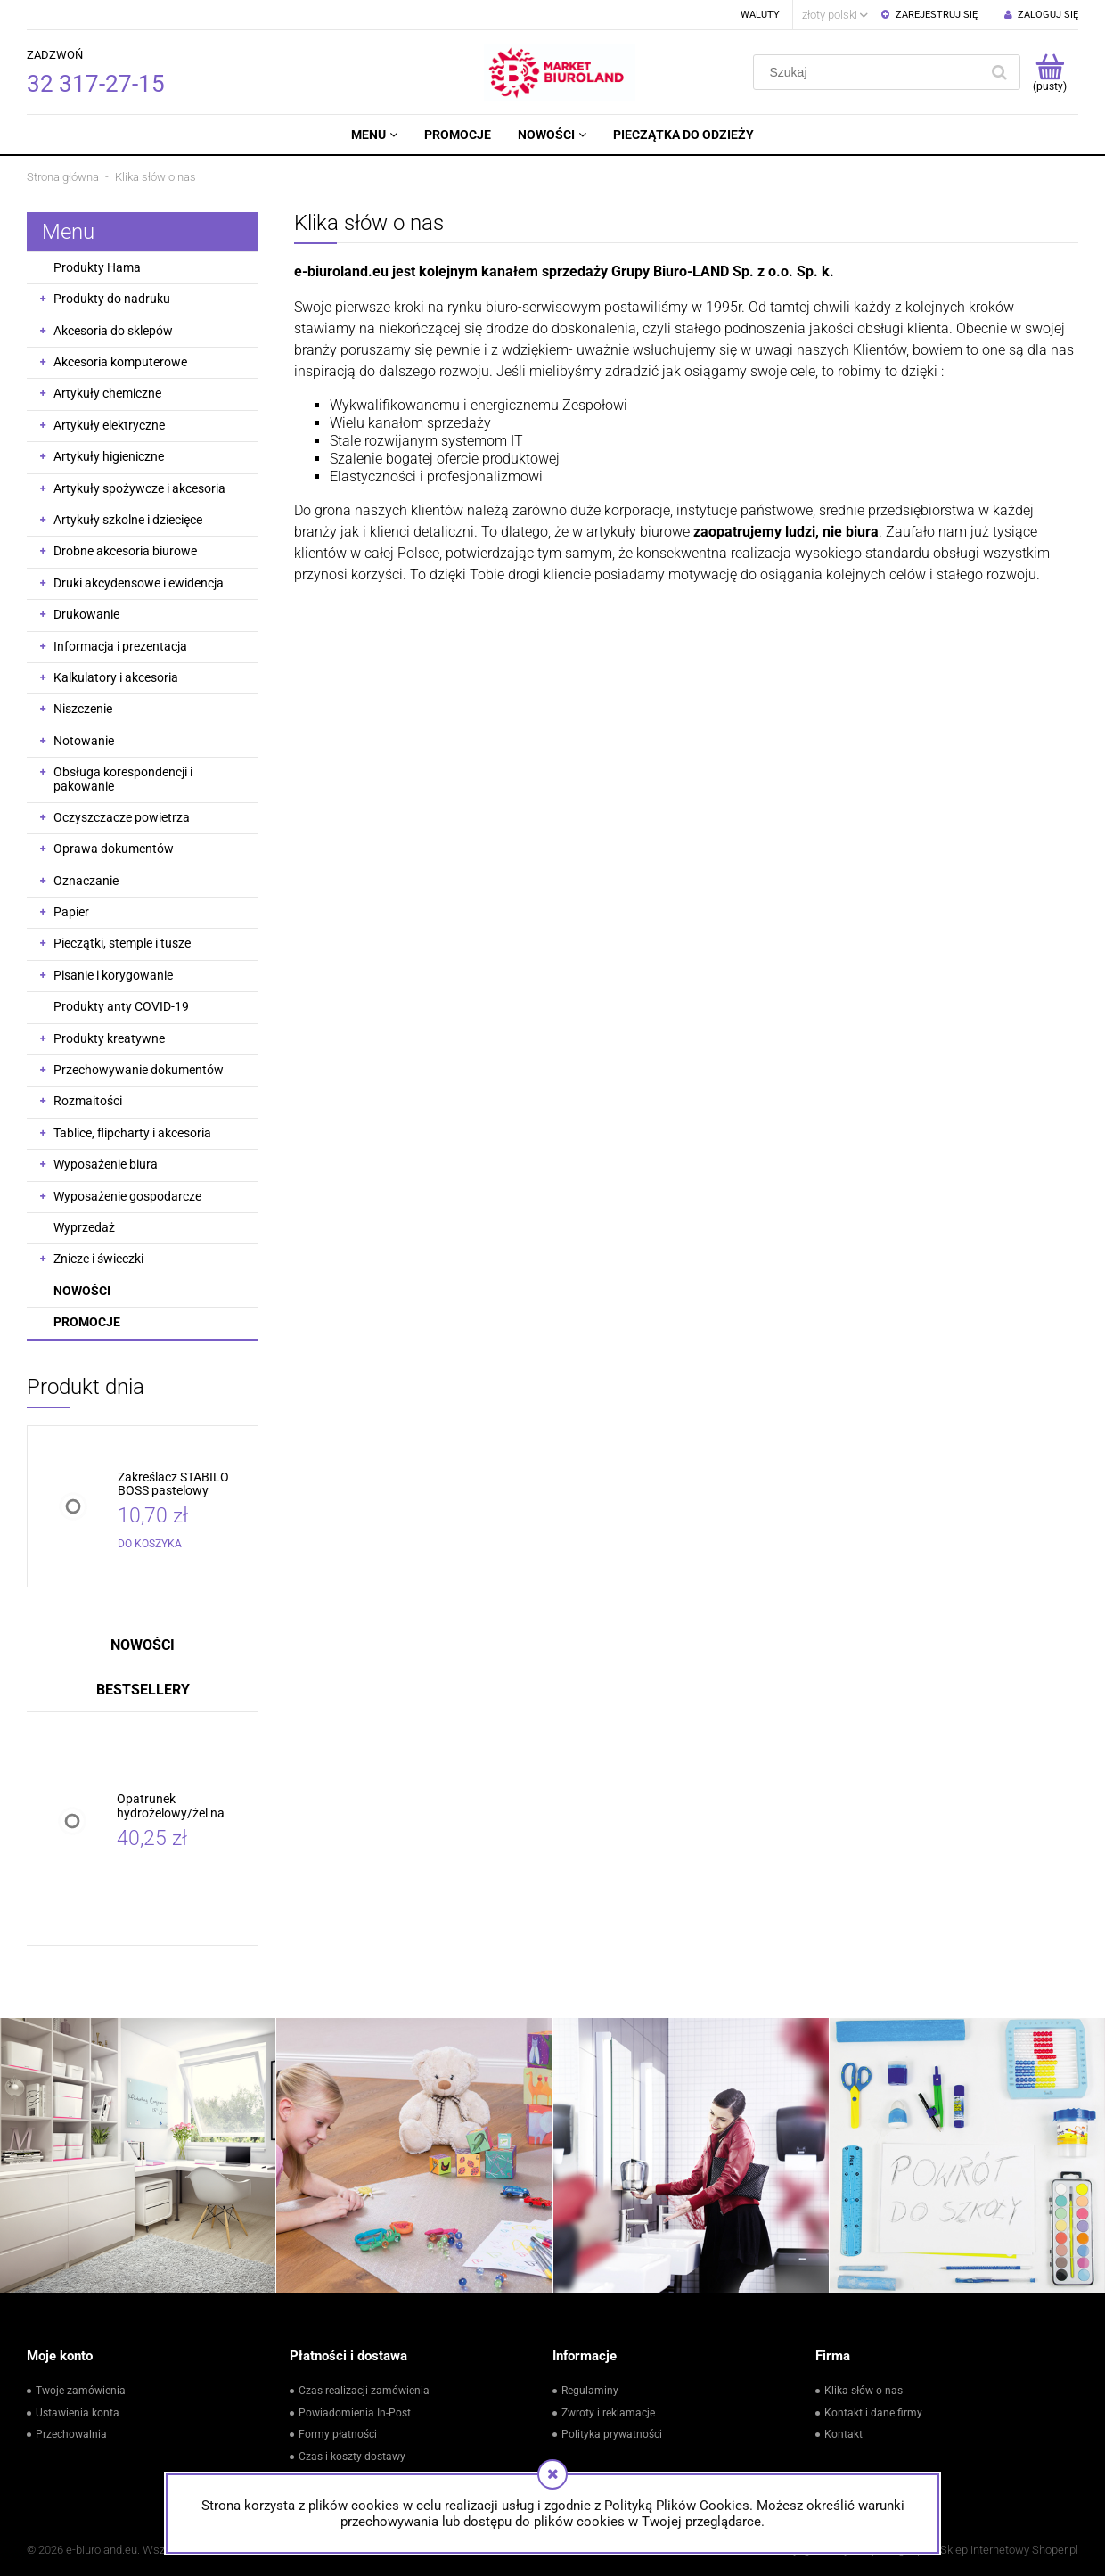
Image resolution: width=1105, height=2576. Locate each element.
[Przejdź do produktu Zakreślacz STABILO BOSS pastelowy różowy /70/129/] (184, 1484)
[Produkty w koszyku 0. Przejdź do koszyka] (1049, 72)
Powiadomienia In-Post (355, 2413)
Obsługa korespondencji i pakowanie (122, 778)
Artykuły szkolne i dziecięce (127, 520)
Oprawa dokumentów (113, 848)
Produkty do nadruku (111, 298)
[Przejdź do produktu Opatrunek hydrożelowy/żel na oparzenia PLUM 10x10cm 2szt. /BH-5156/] (183, 1806)
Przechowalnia (71, 2434)
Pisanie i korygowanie (113, 975)
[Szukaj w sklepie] (870, 72)
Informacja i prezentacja (120, 646)
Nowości (81, 1291)
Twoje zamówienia (81, 2390)
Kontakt (843, 2434)
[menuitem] (374, 134)
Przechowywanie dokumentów (138, 1069)
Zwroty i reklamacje (608, 2413)
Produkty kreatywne (109, 1038)
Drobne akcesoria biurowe (125, 551)
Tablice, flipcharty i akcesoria (132, 1133)
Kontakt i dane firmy (873, 2413)
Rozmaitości (87, 1101)
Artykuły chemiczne (107, 393)
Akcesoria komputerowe (120, 362)
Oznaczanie (86, 881)
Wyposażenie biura (105, 1164)
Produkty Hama (97, 267)
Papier (71, 912)
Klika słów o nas (863, 2390)
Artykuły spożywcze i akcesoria (139, 488)
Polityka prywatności (611, 2434)
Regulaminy (589, 2390)
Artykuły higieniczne (108, 456)
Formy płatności (338, 2434)
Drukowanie (86, 614)
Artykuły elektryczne (109, 425)
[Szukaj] (998, 72)
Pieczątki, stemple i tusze (122, 943)
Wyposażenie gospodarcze (127, 1196)
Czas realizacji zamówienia (364, 2390)
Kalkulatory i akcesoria (115, 677)
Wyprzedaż (84, 1227)
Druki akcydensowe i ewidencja (138, 583)
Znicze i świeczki (98, 1258)
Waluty (760, 15)
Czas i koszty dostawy (352, 2456)
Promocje (86, 1322)
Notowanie (83, 741)
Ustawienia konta (77, 2413)
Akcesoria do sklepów (113, 331)
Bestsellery (143, 1689)
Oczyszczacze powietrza (121, 817)
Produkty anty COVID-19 (121, 1006)
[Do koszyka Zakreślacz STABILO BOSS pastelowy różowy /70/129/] (150, 1543)
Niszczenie (82, 708)
